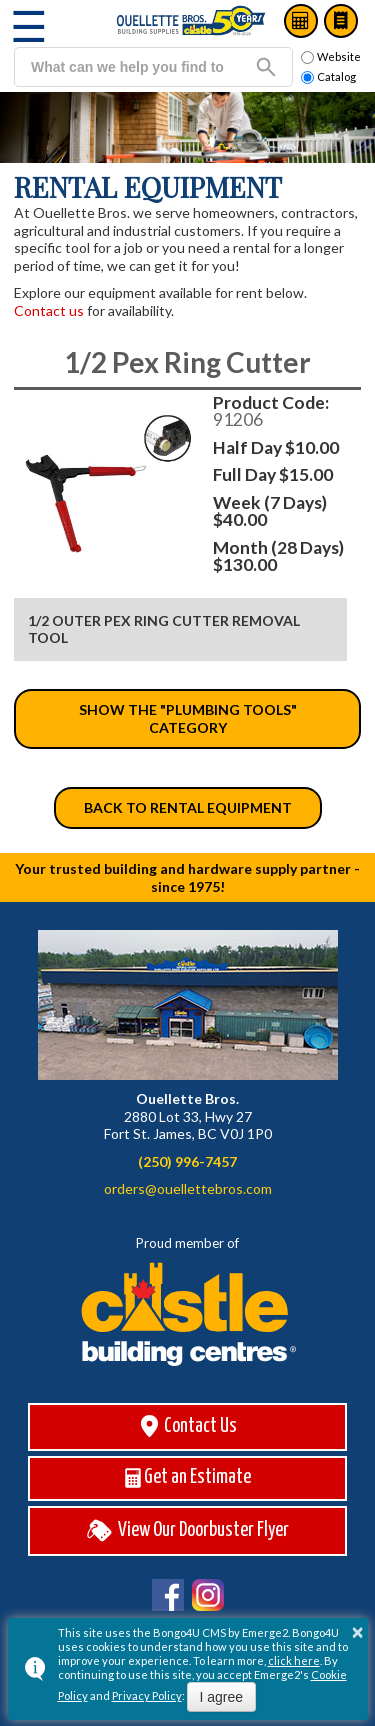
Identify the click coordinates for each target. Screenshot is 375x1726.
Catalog (341, 21)
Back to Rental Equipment (188, 807)
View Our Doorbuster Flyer (188, 1530)
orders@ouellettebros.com (188, 1188)
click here (294, 1660)
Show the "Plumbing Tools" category (188, 718)
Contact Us (187, 1426)
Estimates (301, 21)
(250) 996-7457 (187, 1161)
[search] (127, 67)
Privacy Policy (147, 1695)
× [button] (358, 1632)
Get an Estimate (188, 1478)
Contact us (49, 310)
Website (331, 57)
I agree (222, 1697)
